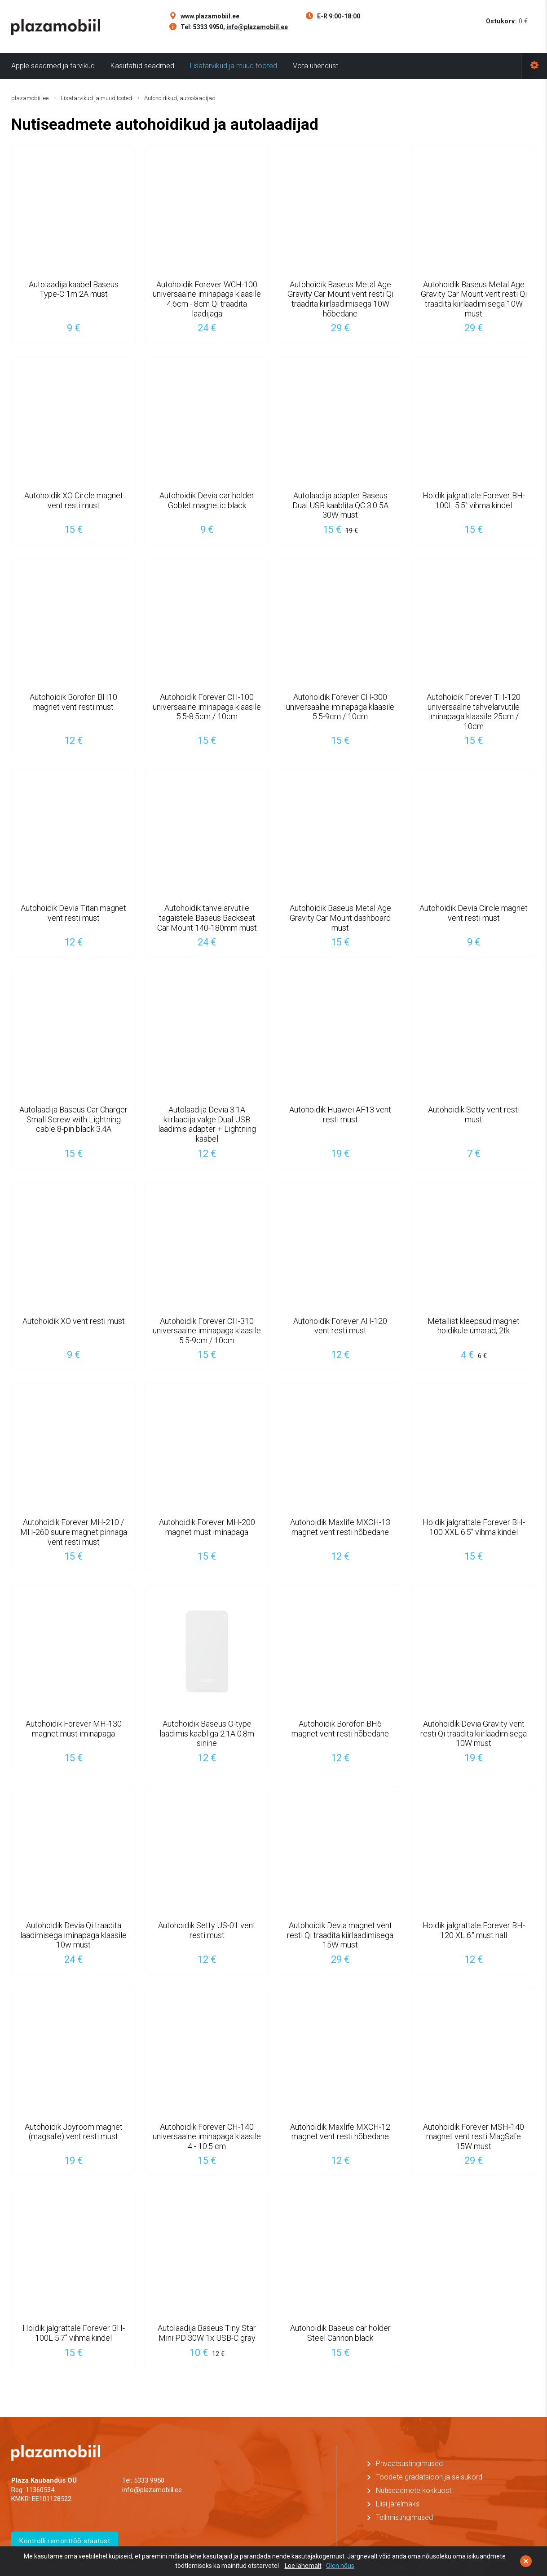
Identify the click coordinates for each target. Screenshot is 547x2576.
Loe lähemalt (303, 2565)
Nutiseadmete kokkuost (413, 2490)
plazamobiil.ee (30, 98)
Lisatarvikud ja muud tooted (233, 66)
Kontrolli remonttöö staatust (64, 2541)
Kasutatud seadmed (142, 66)
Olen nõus (340, 2565)
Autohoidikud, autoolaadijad (180, 98)
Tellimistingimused (404, 2517)
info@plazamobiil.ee (257, 27)
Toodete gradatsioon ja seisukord (429, 2477)
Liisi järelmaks (397, 2504)
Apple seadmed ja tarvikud (53, 66)
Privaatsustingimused (409, 2463)
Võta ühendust (315, 66)
